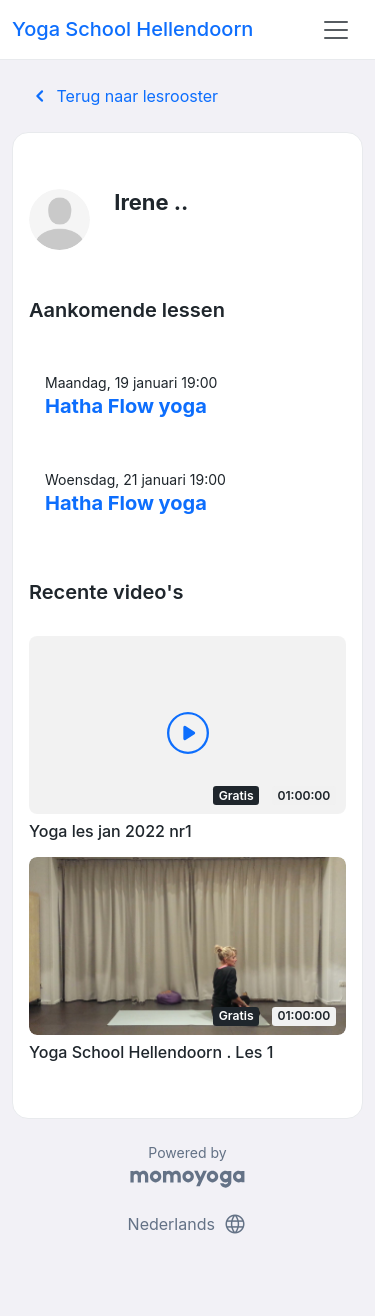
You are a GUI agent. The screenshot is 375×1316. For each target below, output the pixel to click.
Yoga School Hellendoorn (132, 29)
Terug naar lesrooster (123, 96)
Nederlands (188, 1224)
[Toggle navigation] (336, 30)
